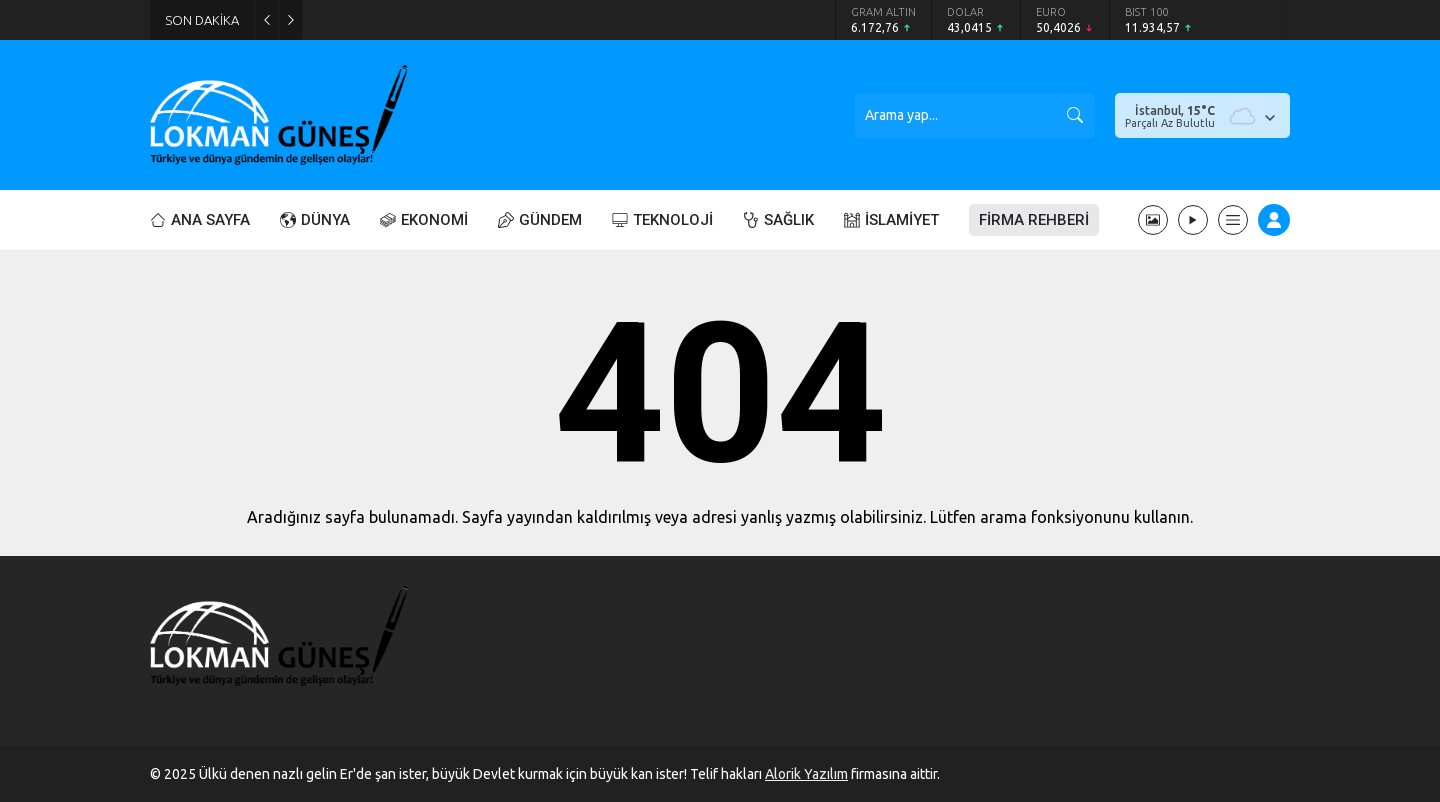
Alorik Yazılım (806, 774)
